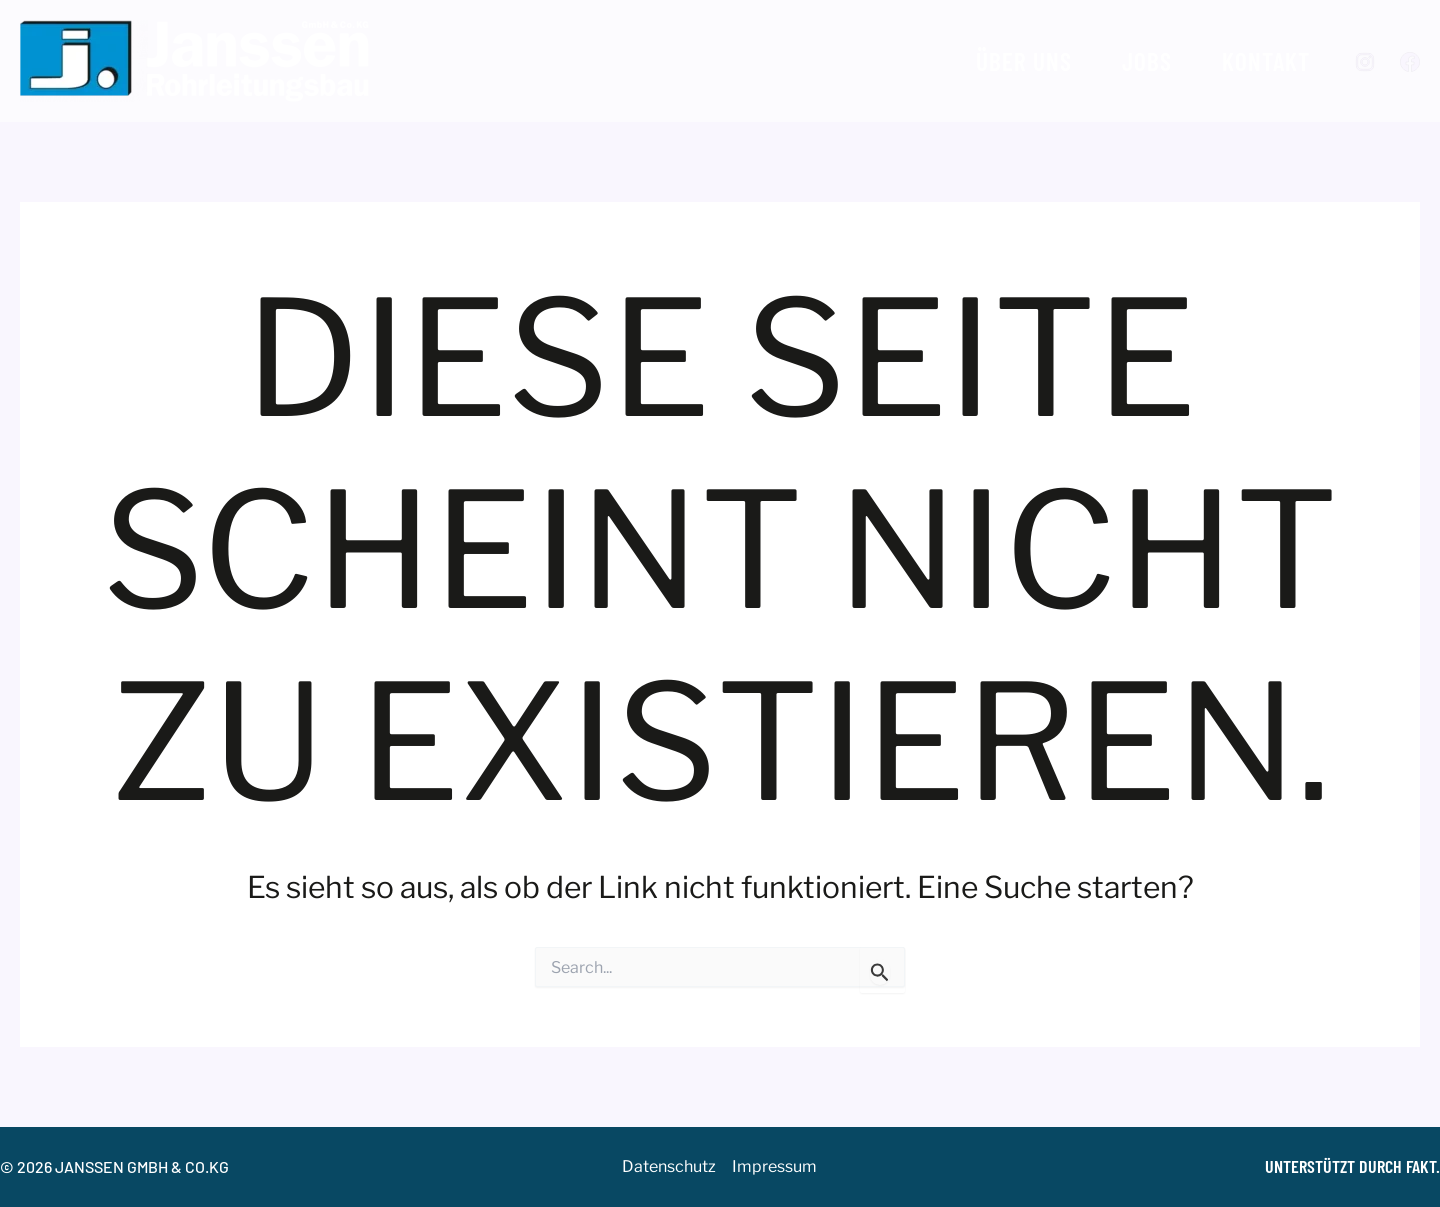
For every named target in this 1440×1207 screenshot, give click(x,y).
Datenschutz (669, 1166)
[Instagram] (1365, 62)
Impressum (774, 1166)
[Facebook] (1410, 62)
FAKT (1421, 1166)
